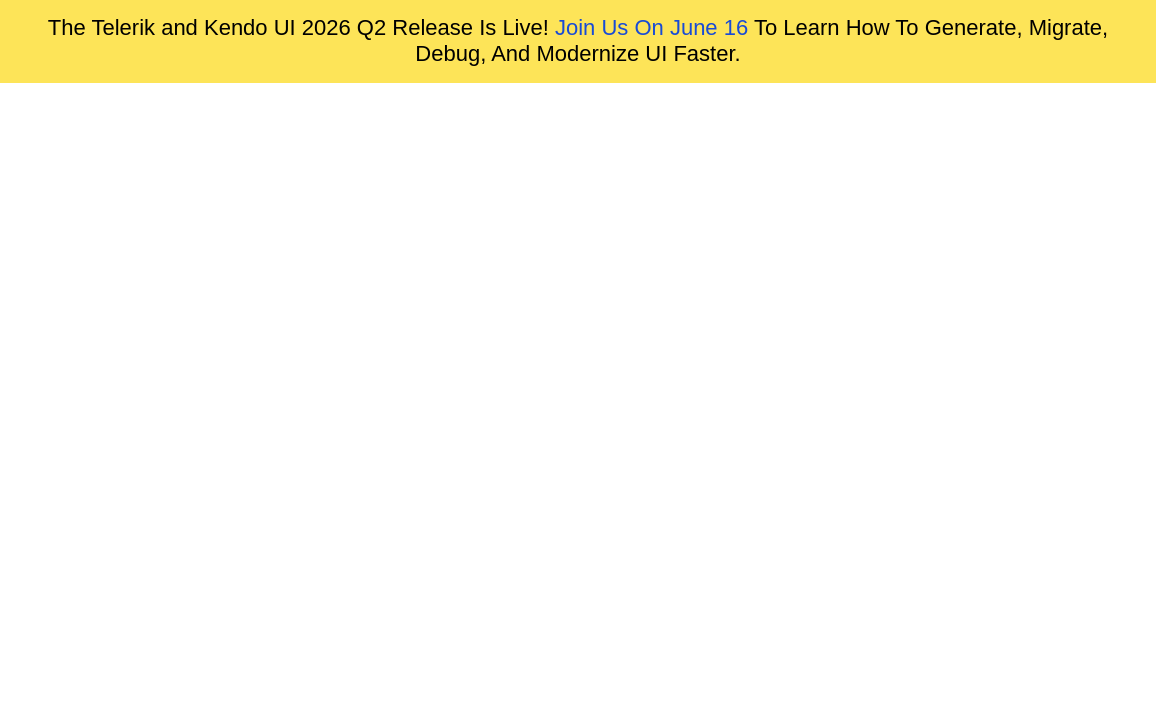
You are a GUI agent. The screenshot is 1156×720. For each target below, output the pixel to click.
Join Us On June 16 (651, 27)
